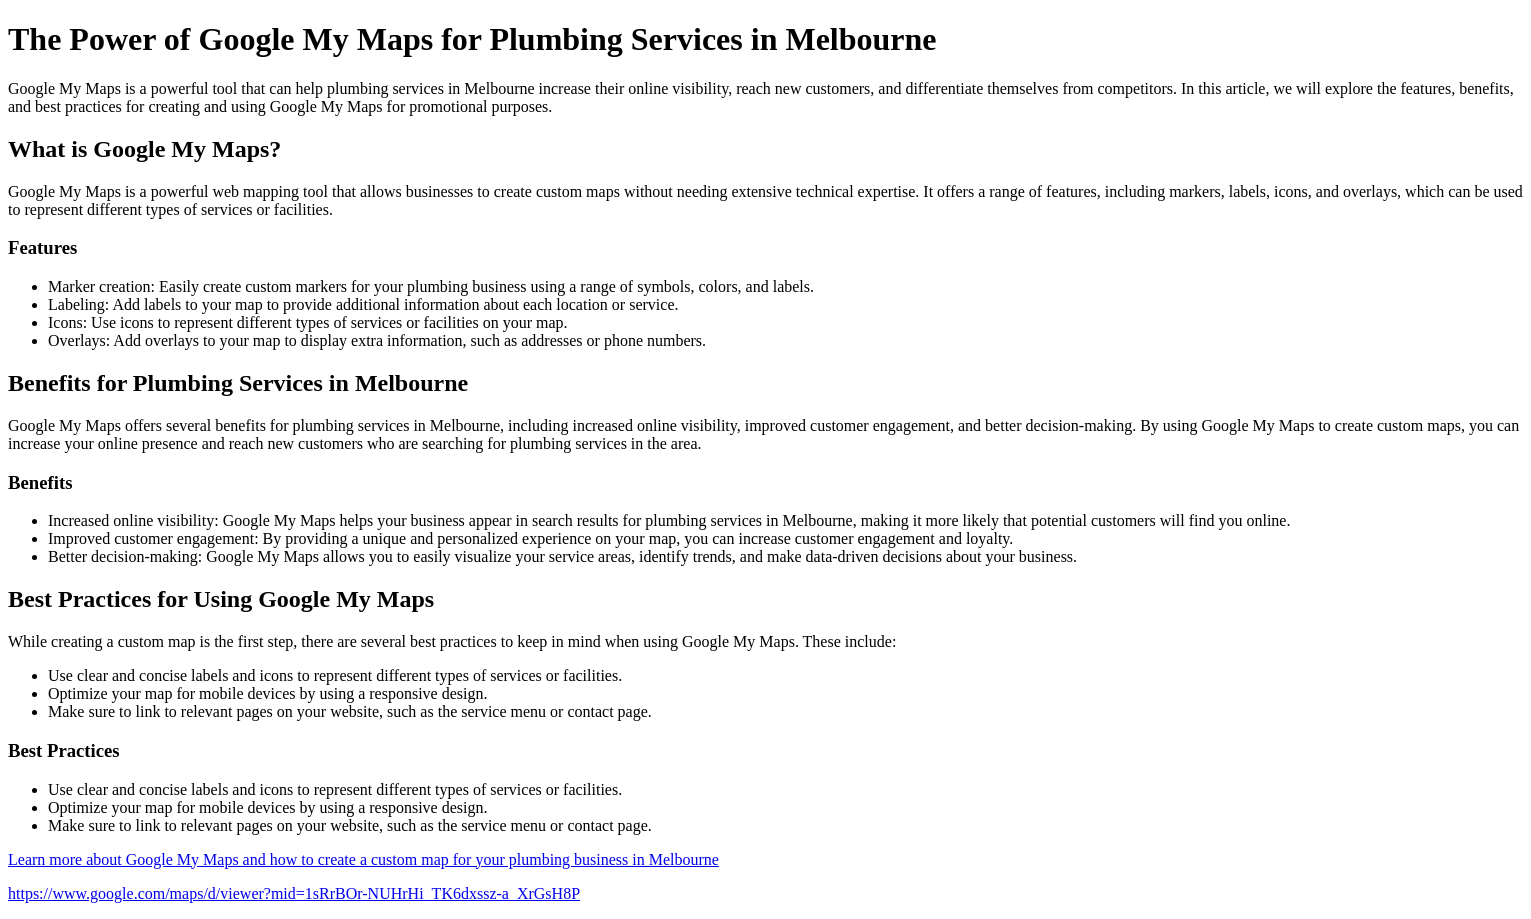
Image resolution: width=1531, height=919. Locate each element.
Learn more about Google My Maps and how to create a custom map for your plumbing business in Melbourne (363, 859)
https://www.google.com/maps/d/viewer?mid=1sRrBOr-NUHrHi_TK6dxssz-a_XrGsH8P (294, 893)
